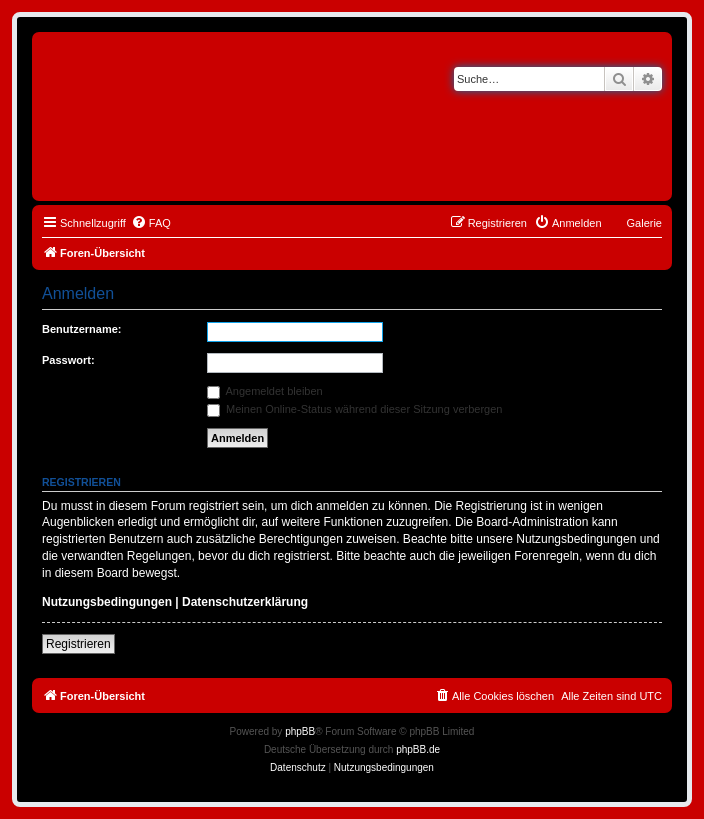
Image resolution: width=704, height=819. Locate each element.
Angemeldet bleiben (265, 391)
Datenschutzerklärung (245, 602)
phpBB (300, 731)
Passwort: (68, 360)
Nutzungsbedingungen (107, 602)
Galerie (644, 223)
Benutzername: (81, 329)
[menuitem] (151, 223)
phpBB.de (418, 749)
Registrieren (78, 644)
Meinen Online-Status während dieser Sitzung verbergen (354, 409)
